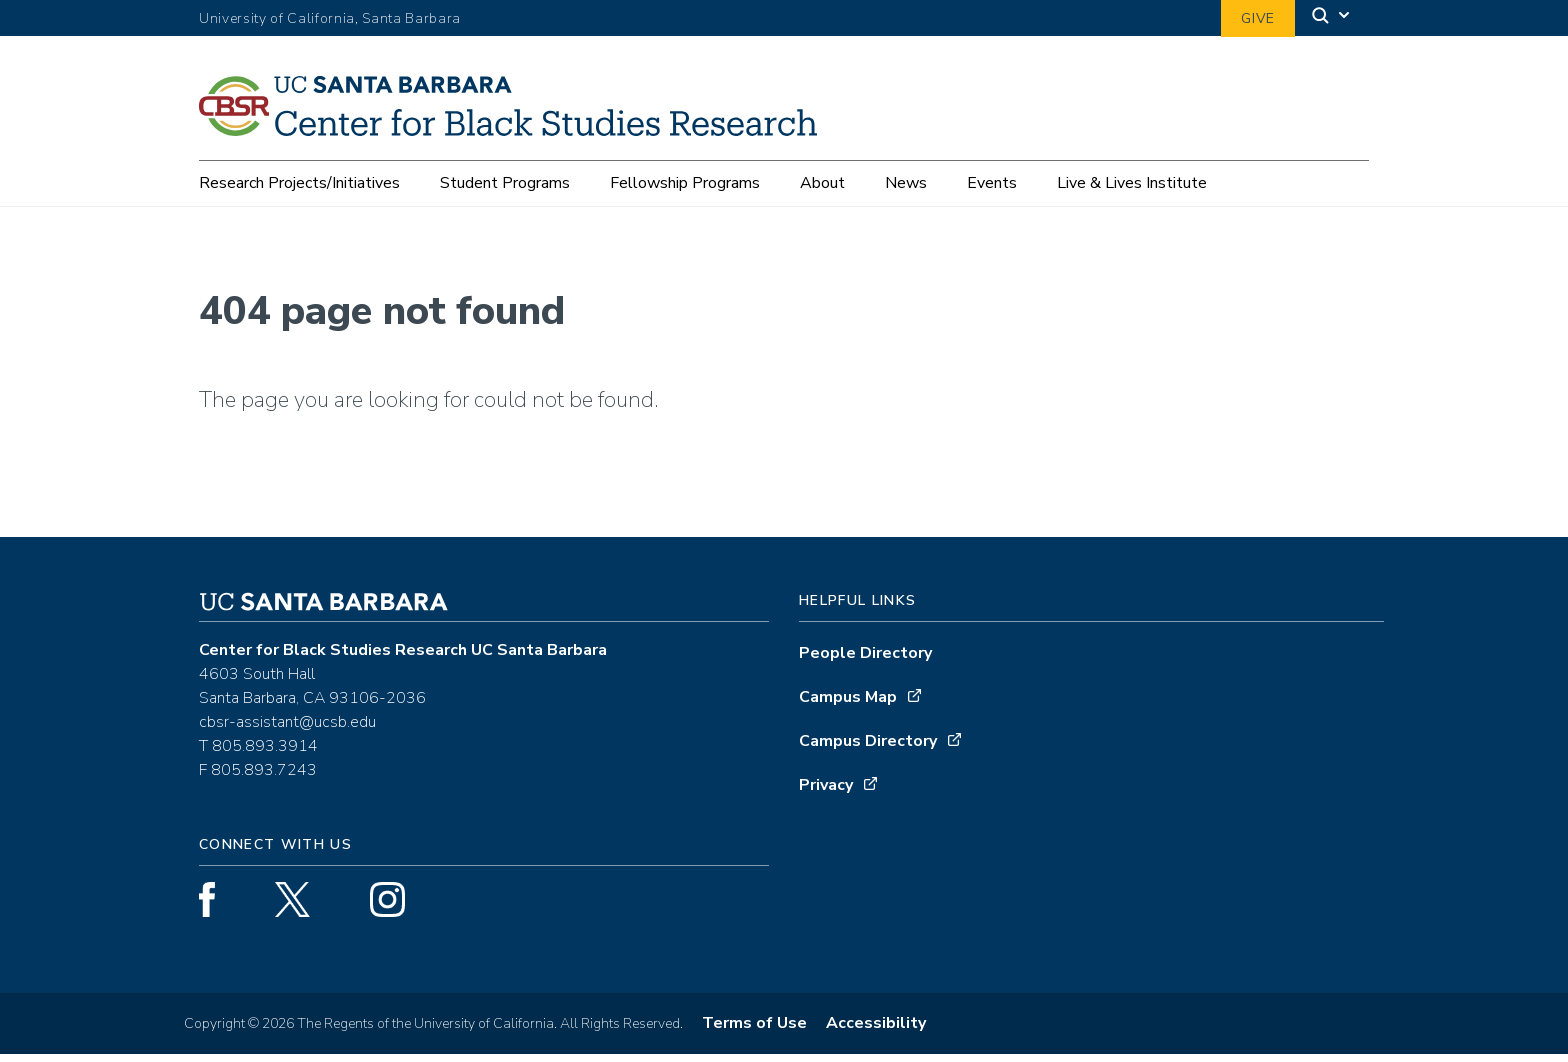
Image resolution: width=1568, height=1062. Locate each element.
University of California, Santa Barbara (330, 18)
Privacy (826, 793)
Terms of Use (754, 1031)
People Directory (865, 661)
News (906, 183)
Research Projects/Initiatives (299, 183)
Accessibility (876, 1031)
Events (992, 183)
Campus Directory (868, 749)
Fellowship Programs (685, 183)
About (822, 183)
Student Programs (505, 183)
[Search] (1332, 18)
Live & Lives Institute (1132, 183)
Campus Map (848, 705)
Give (1258, 18)
